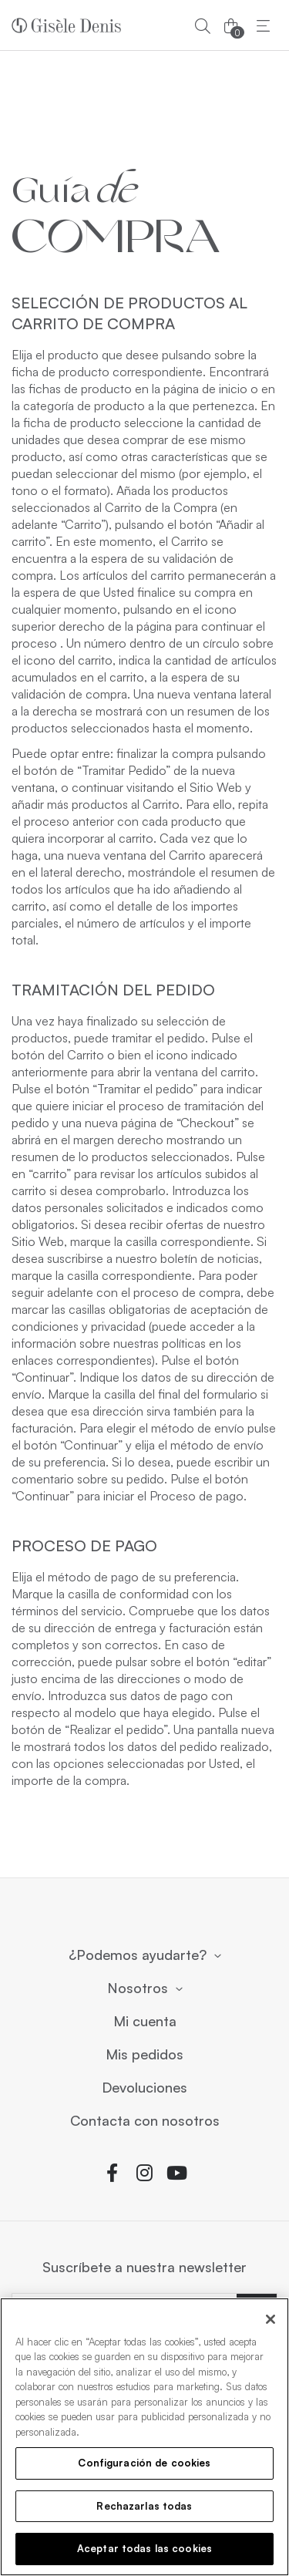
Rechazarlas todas (144, 2506)
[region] (144, 2437)
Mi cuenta (144, 2021)
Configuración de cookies (144, 2462)
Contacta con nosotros (145, 2121)
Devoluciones (144, 2088)
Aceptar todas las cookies (144, 2548)
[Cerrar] (270, 2319)
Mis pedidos (144, 2054)
